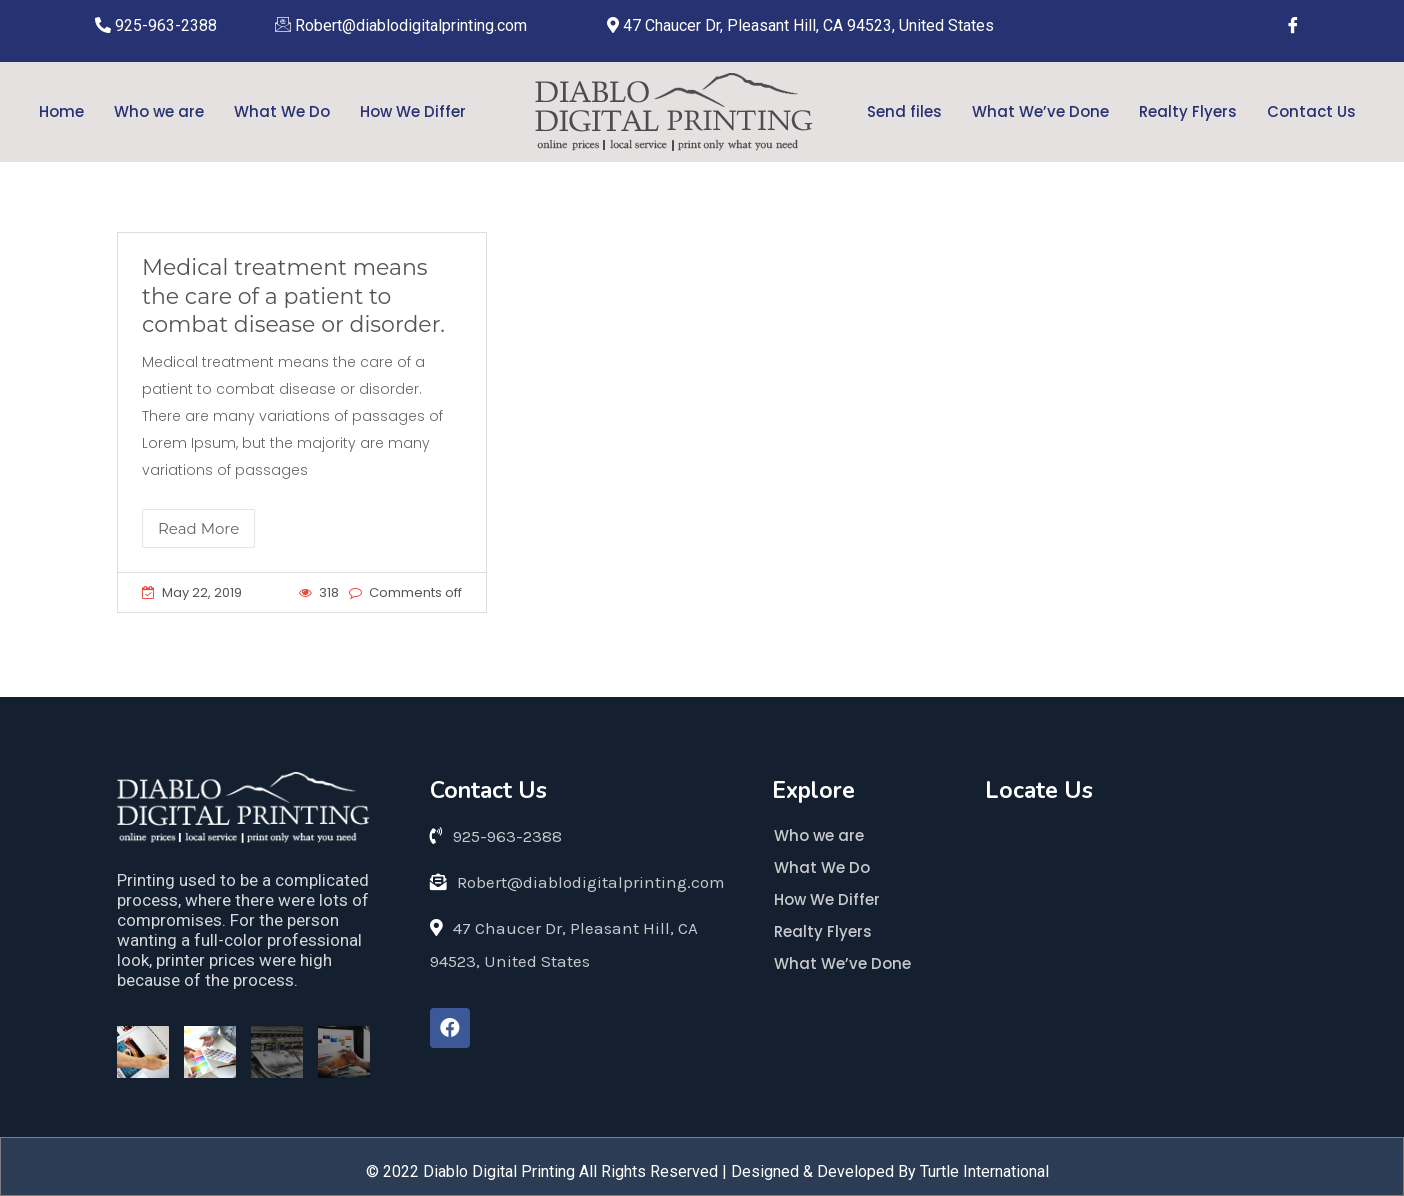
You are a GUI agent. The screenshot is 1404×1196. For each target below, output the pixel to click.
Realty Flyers (1188, 111)
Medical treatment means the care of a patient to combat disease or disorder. (293, 296)
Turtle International (984, 1171)
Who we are (159, 111)
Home (61, 111)
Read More (198, 528)
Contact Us (1311, 111)
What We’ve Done (1040, 111)
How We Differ (413, 111)
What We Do (282, 111)
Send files (904, 111)
